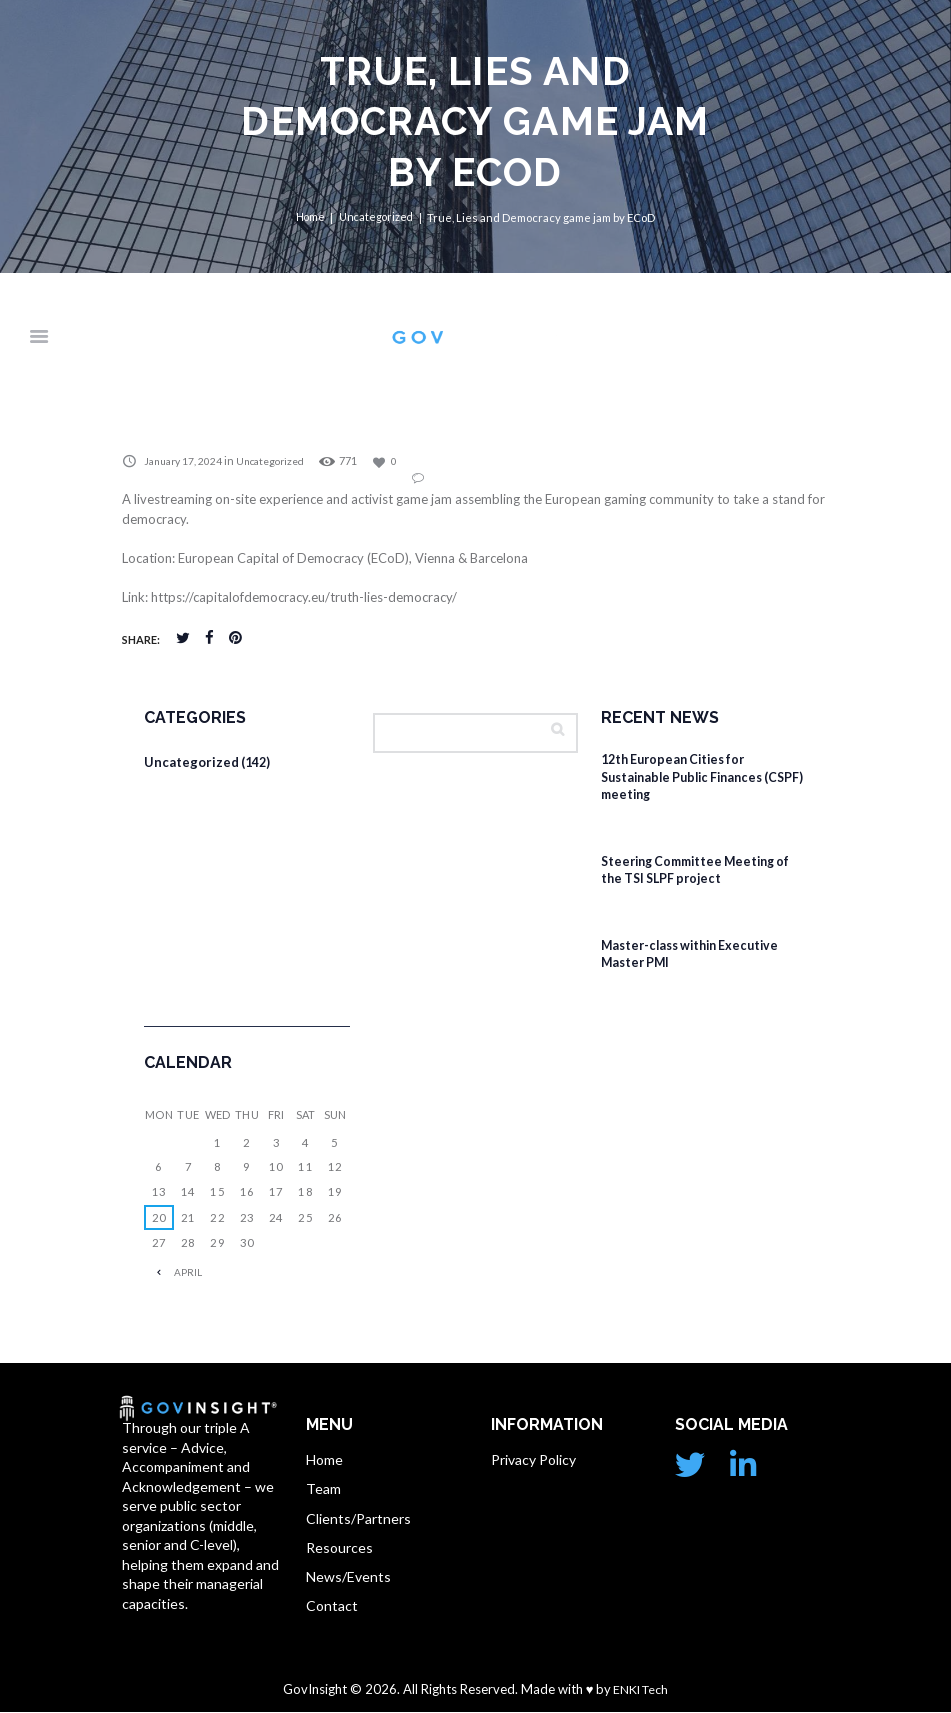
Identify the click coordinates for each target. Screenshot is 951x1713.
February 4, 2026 (660, 821)
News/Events (348, 1578)
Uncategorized (377, 217)
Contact (332, 1608)
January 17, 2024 (186, 461)
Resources (339, 1548)
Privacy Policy (533, 1460)
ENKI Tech (640, 1689)
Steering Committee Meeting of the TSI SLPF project (702, 870)
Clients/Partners (358, 1519)
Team (323, 1489)
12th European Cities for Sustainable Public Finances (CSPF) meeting (689, 778)
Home (308, 217)
